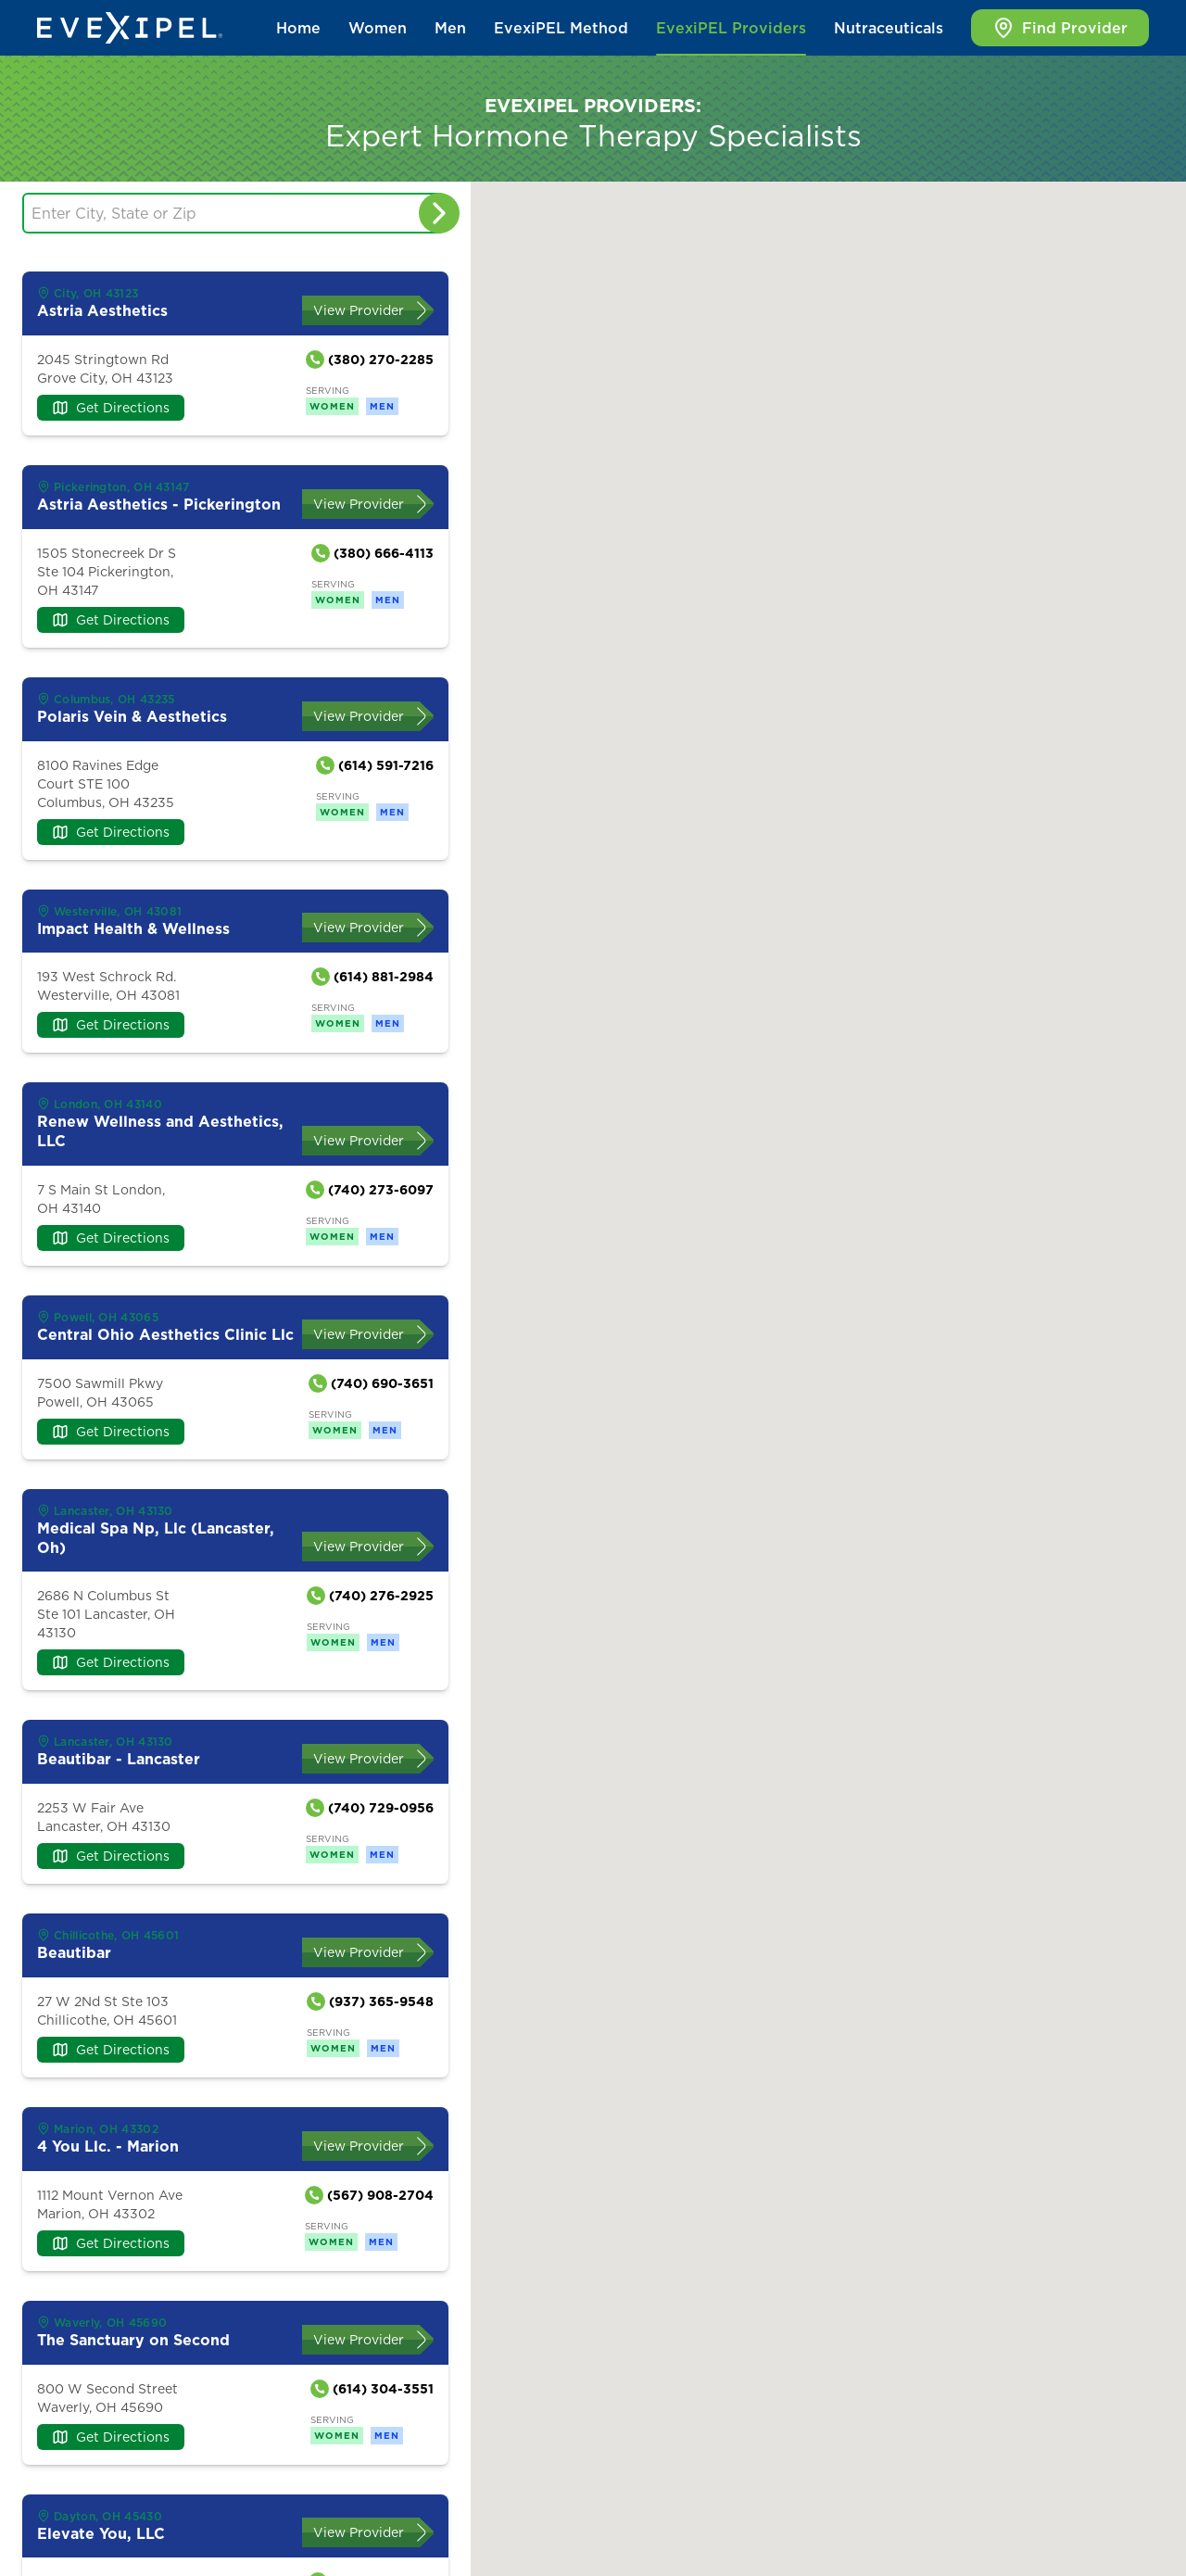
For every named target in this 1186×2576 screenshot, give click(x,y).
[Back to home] (129, 28)
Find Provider (1060, 28)
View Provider (358, 310)
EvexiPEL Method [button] (561, 28)
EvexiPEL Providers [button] (731, 28)
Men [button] (450, 28)
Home (298, 28)
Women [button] (377, 28)
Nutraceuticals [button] (888, 28)
